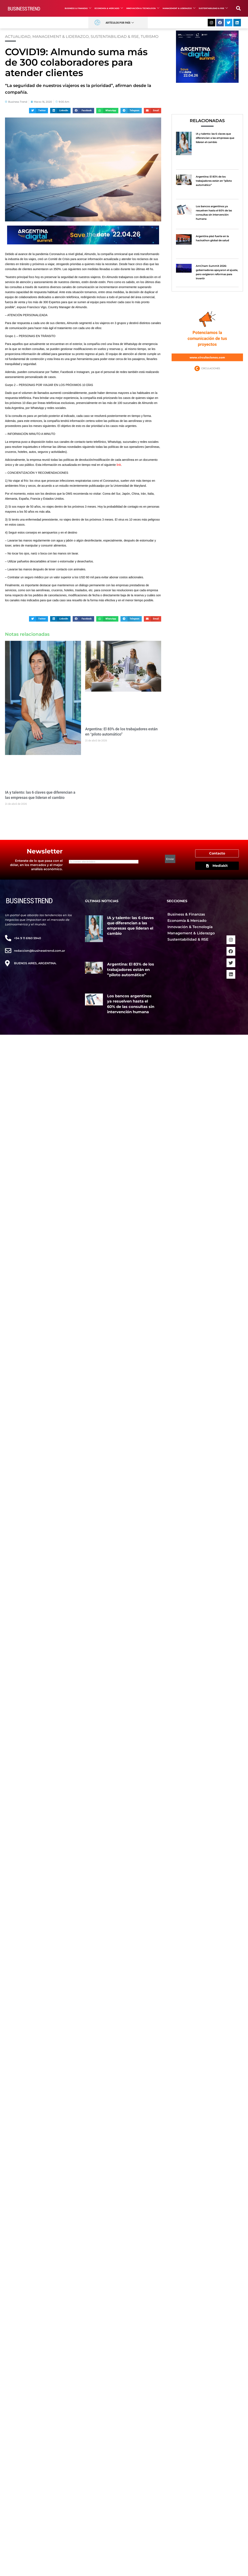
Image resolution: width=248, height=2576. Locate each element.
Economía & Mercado (109, 8)
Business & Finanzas (78, 8)
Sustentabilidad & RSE (213, 8)
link (119, 464)
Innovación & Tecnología (142, 8)
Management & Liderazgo (179, 8)
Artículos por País (120, 23)
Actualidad (17, 36)
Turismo (149, 36)
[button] (238, 8)
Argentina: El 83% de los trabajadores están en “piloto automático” (214, 180)
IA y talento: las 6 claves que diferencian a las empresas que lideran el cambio (215, 138)
